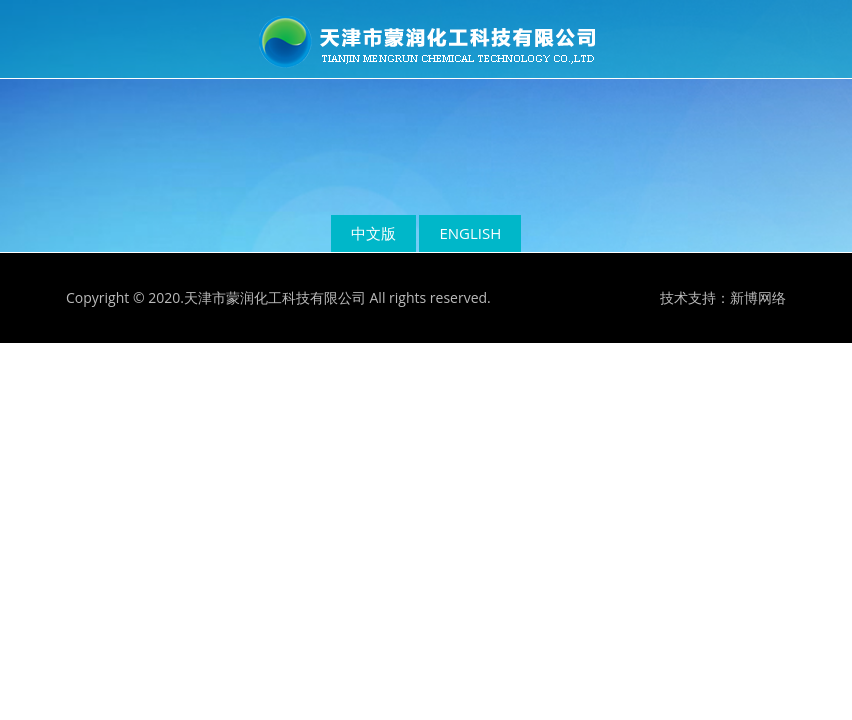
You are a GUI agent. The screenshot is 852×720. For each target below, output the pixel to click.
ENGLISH (470, 233)
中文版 (373, 233)
